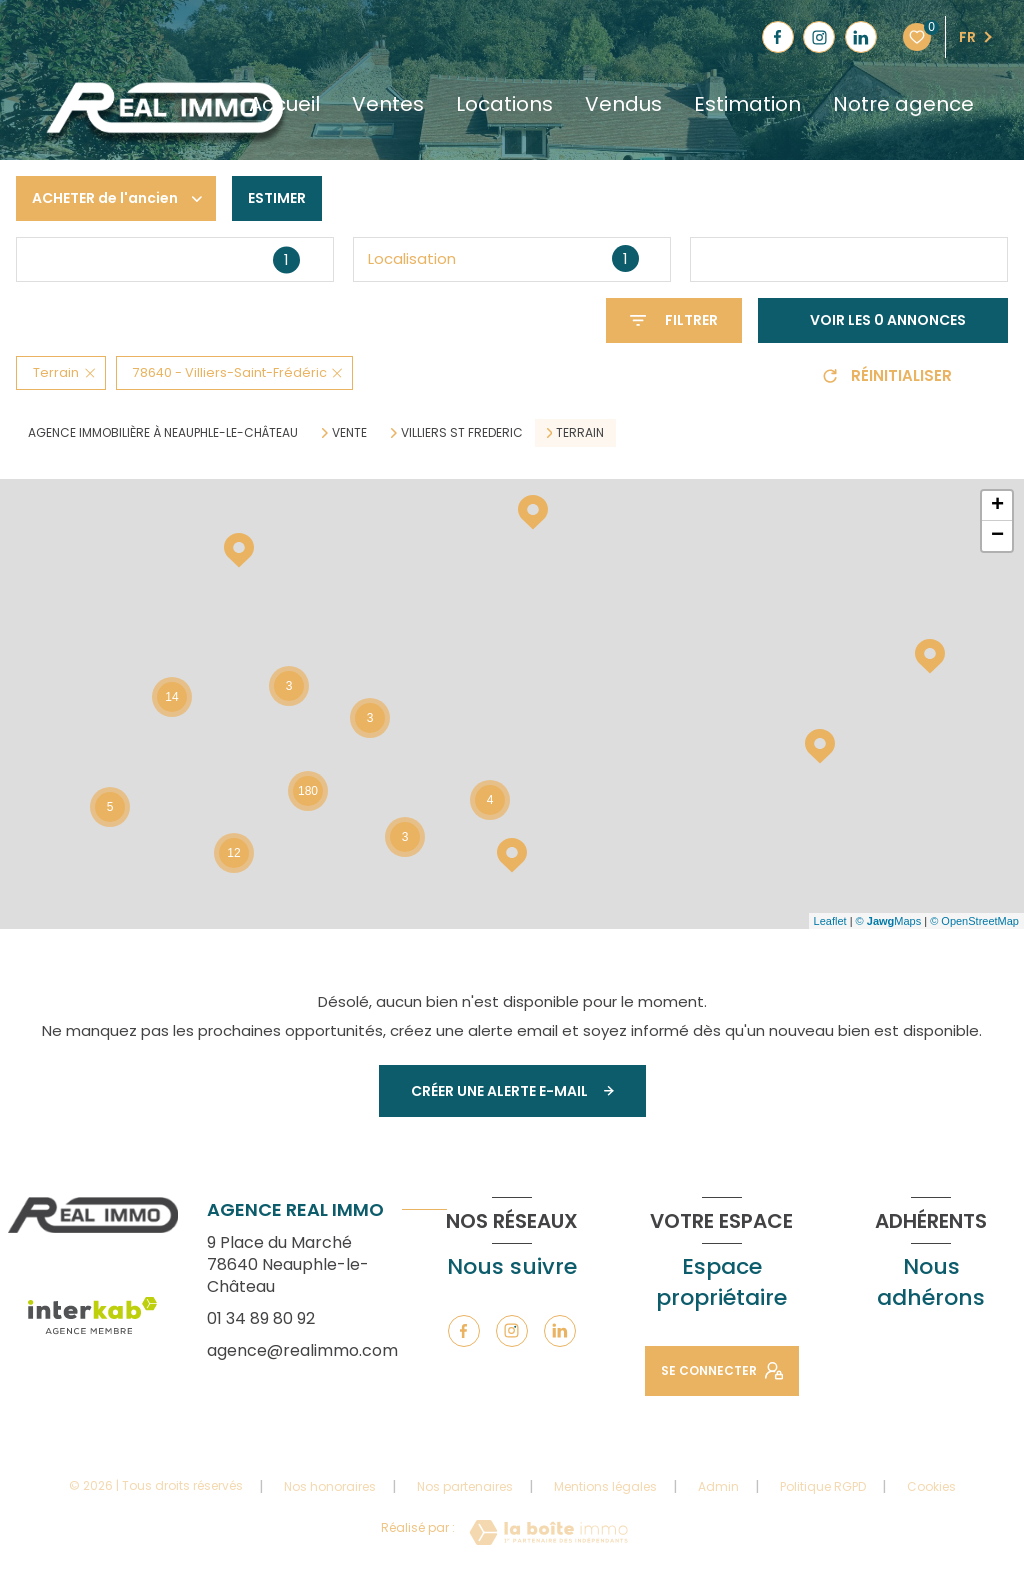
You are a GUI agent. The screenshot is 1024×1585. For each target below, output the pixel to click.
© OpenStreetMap (974, 921)
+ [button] (997, 506)
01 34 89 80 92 (261, 1318)
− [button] (997, 536)
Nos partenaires (465, 1486)
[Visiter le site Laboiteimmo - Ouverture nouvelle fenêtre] (548, 1532)
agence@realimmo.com (302, 1350)
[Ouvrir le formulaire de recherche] (674, 320)
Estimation (747, 104)
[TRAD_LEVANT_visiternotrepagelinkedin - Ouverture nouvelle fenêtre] (861, 37)
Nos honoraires (330, 1486)
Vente (349, 433)
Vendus (623, 104)
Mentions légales (605, 1486)
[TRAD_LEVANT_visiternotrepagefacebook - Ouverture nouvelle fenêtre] (778, 37)
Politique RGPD (823, 1486)
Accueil (284, 104)
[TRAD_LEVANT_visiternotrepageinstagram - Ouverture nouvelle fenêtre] (819, 37)
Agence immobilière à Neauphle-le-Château (163, 432)
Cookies (931, 1487)
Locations (504, 104)
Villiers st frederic (462, 433)
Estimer (277, 198)
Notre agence (903, 104)
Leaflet (830, 921)
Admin (718, 1486)
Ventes (388, 104)
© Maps (889, 921)
